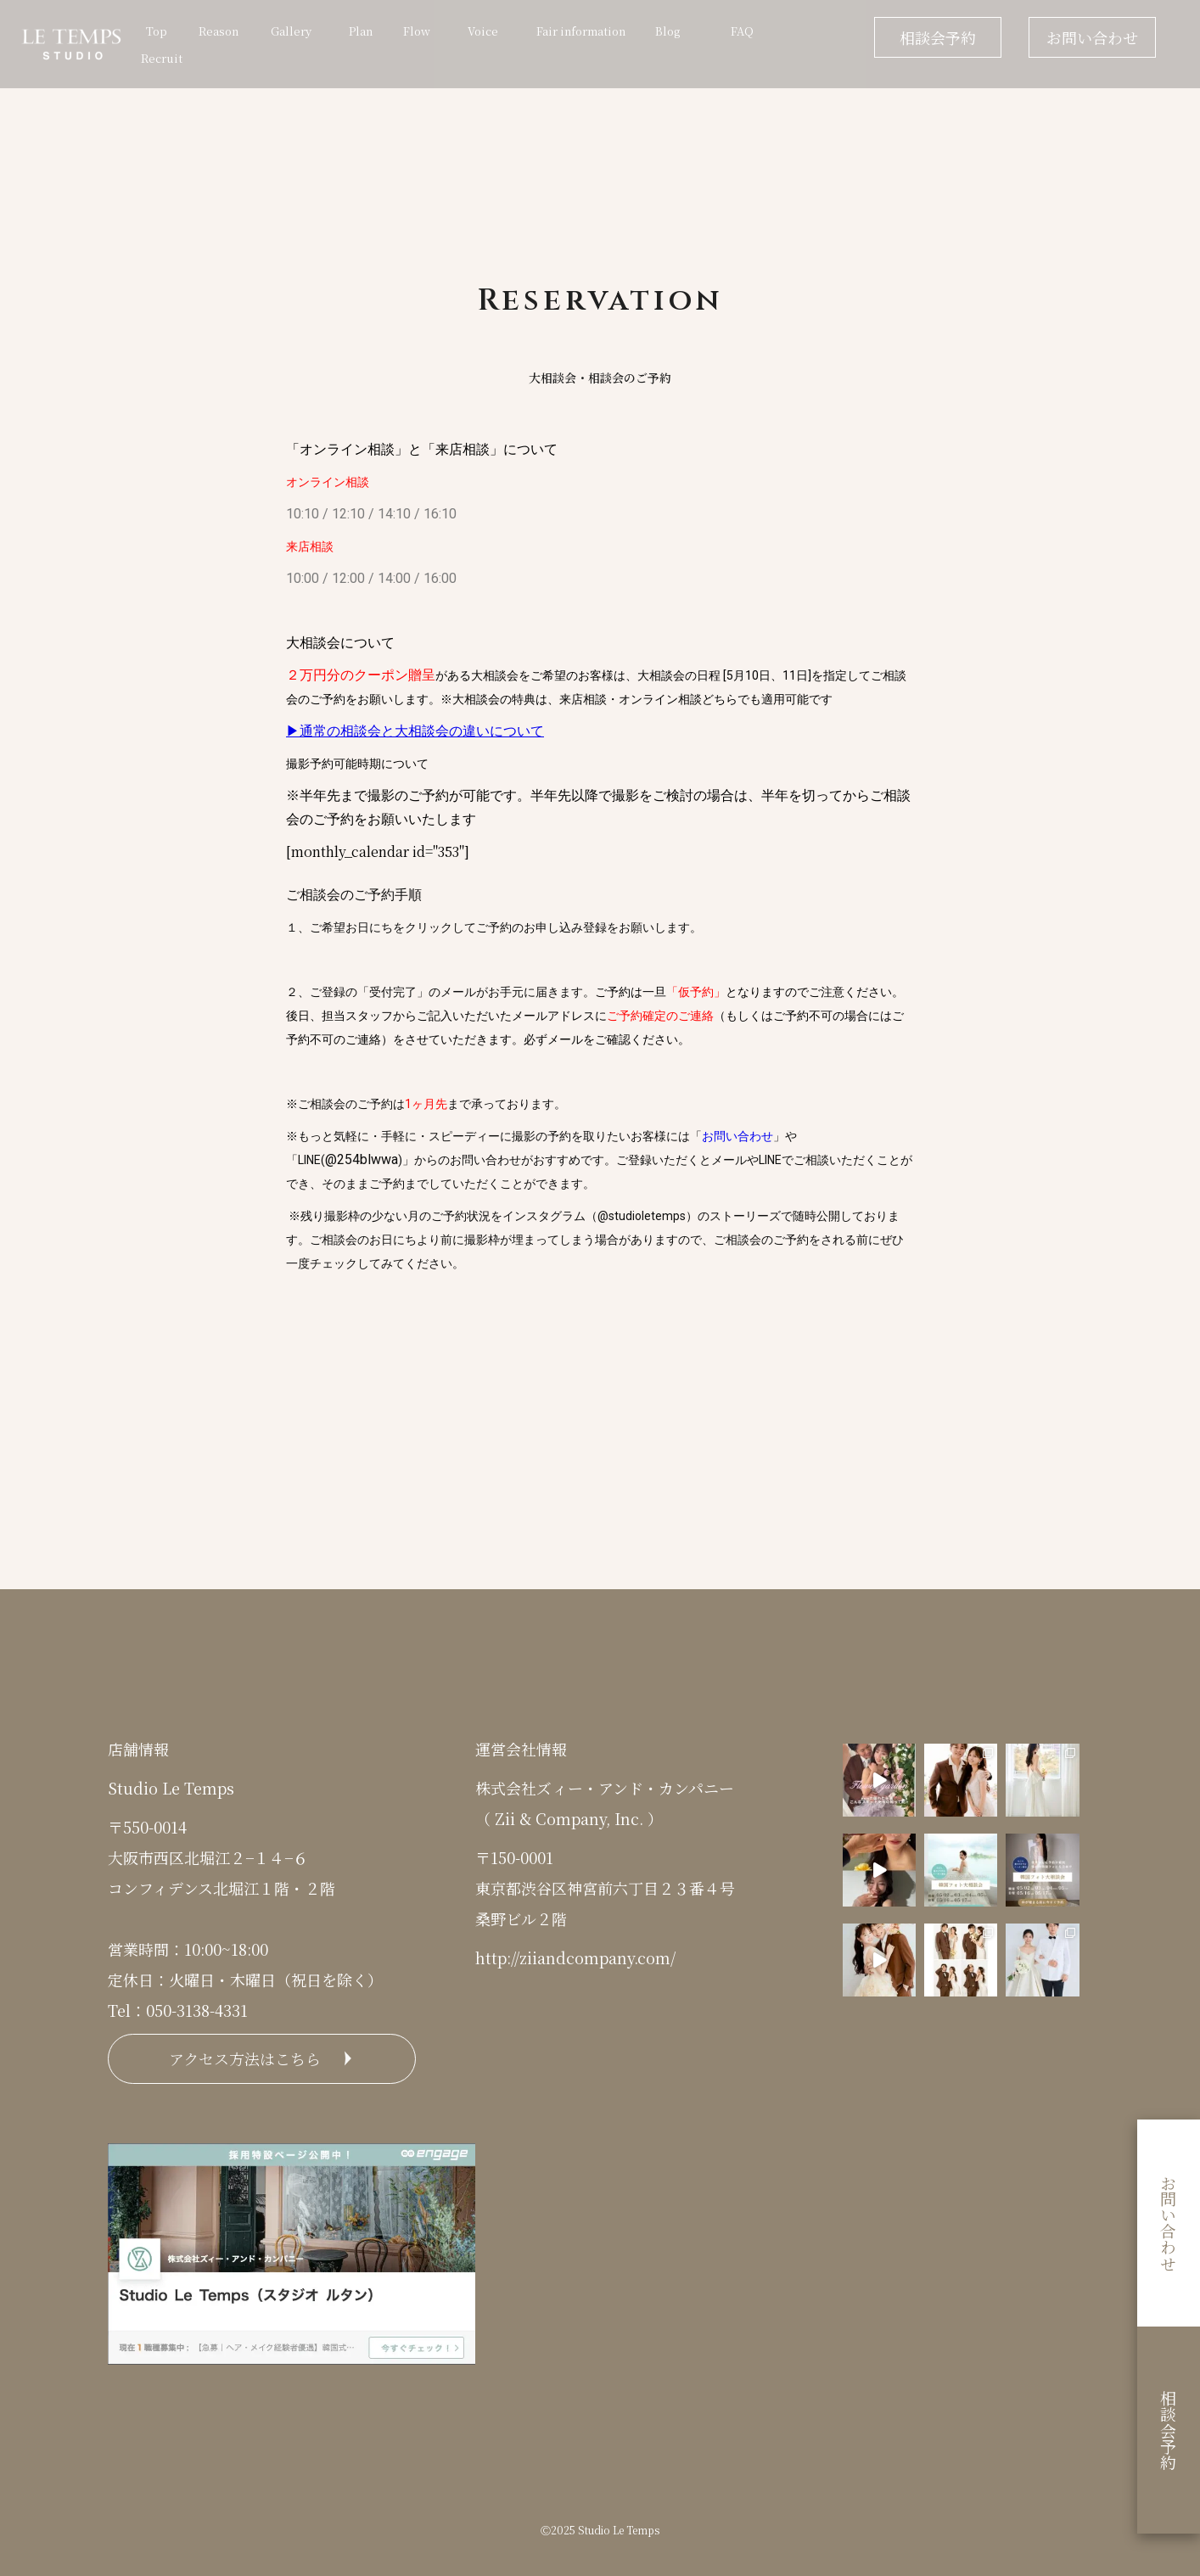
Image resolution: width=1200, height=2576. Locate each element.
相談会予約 (938, 37)
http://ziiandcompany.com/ (575, 1957)
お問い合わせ (1092, 37)
